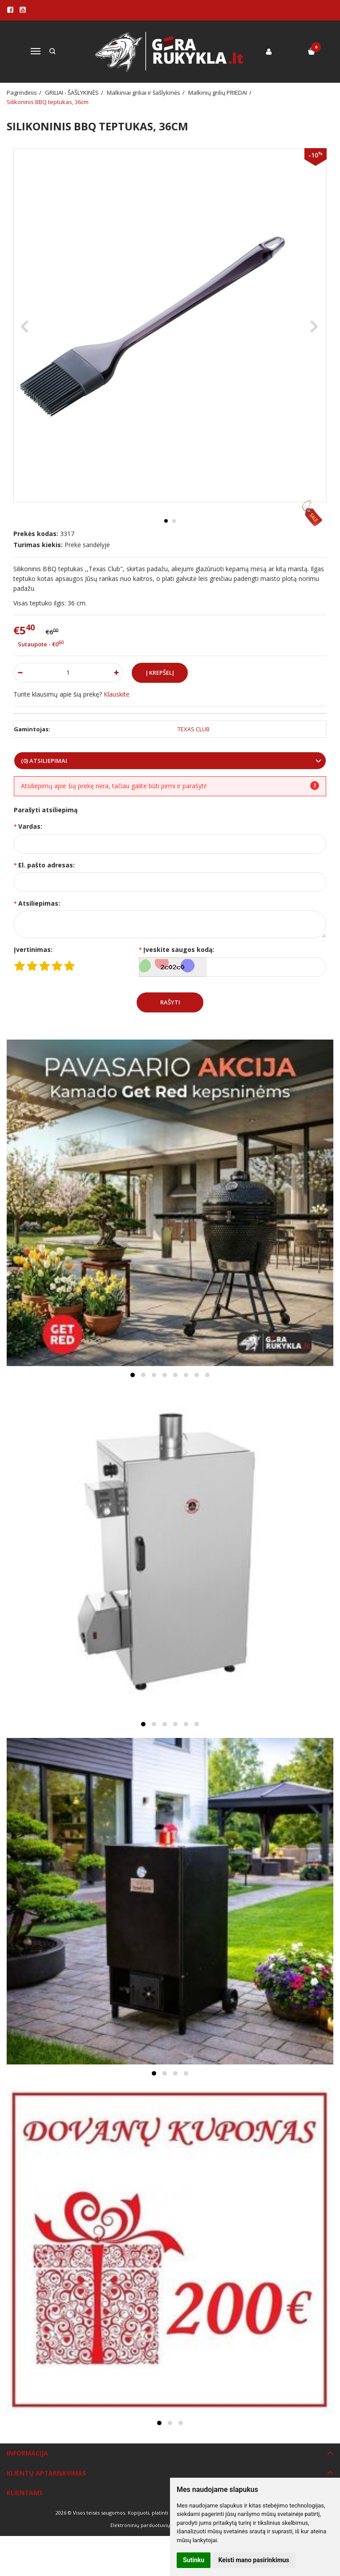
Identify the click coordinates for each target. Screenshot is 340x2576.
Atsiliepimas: (39, 903)
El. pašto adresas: (46, 865)
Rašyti (170, 1002)
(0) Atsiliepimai (44, 761)
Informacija (27, 2453)
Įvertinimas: (33, 949)
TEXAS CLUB (194, 729)
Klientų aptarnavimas (46, 2473)
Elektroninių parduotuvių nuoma (149, 2525)
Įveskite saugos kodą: (178, 949)
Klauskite (117, 694)
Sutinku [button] (193, 2560)
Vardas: (30, 826)
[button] (132, 1375)
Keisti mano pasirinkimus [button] (254, 2560)
